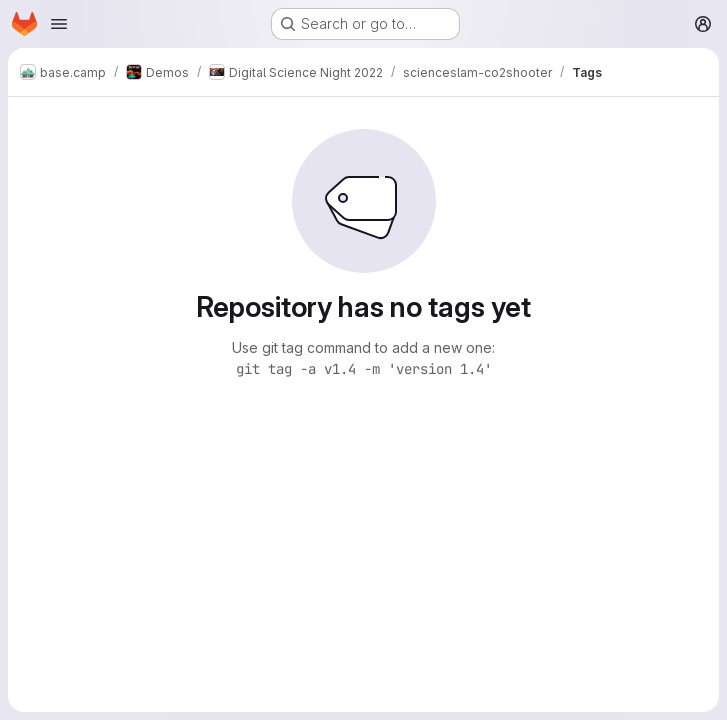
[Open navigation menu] (59, 24)
